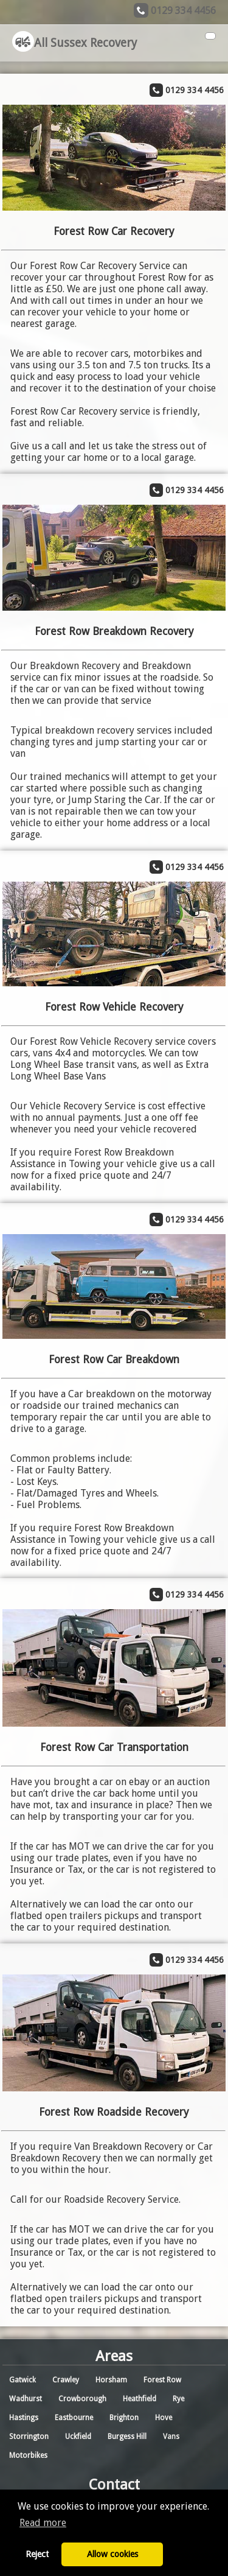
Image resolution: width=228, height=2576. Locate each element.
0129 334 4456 (183, 10)
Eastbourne (74, 2417)
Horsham (111, 2380)
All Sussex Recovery (74, 43)
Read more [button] (42, 2523)
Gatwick (22, 2380)
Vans (171, 2436)
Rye (178, 2399)
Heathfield (139, 2399)
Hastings (23, 2417)
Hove (163, 2417)
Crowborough (82, 2399)
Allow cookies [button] (112, 2554)
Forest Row (162, 2380)
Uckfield (78, 2436)
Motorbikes (28, 2455)
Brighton (124, 2417)
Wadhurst (25, 2399)
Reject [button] (37, 2554)
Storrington (29, 2436)
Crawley (65, 2380)
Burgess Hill (127, 2436)
